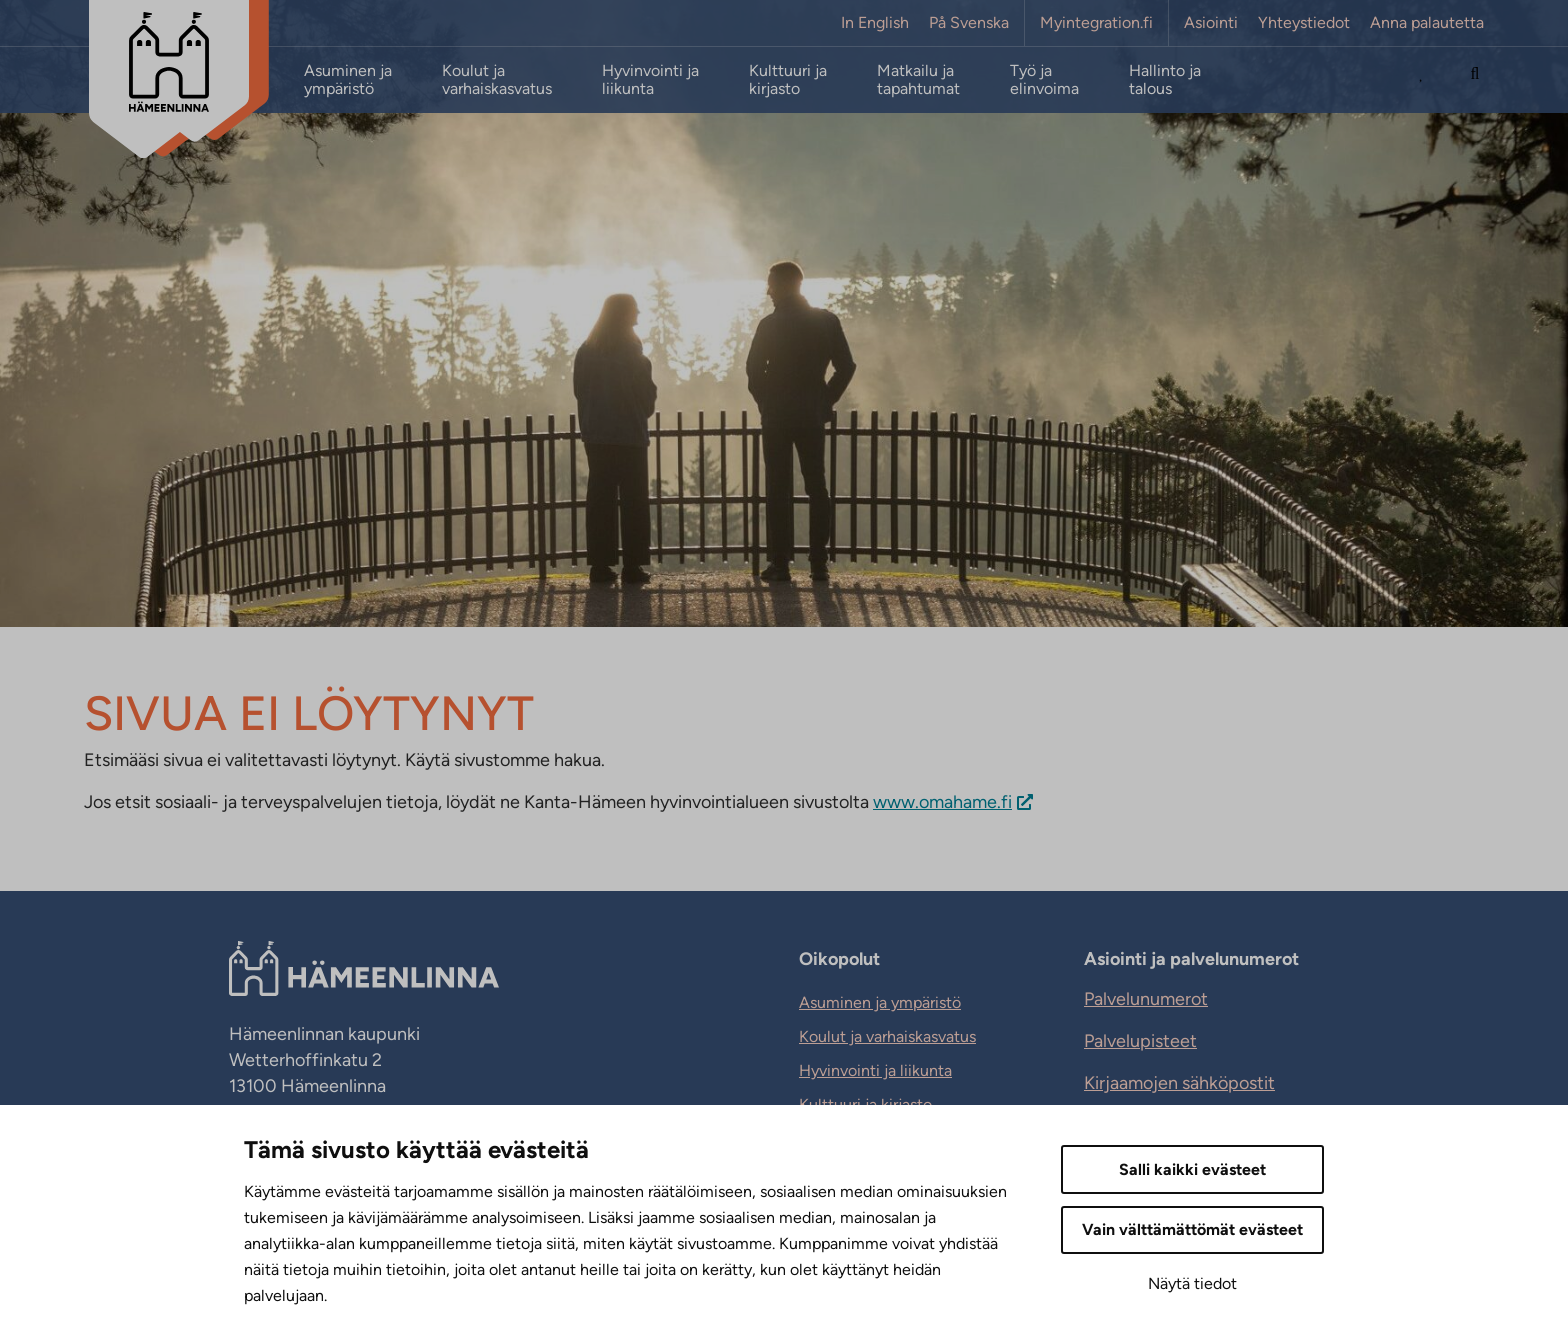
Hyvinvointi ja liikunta (650, 80)
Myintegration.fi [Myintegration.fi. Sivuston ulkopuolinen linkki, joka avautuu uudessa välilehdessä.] (1096, 23)
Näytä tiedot (1192, 1283)
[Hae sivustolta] (1475, 80)
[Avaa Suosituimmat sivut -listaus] (1422, 80)
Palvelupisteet (1140, 1041)
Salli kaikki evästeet (1192, 1169)
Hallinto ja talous (1165, 80)
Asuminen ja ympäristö (348, 80)
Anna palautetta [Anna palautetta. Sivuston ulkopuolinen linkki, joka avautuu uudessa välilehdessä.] (1427, 23)
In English (875, 23)
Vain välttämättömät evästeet (1192, 1229)
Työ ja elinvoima (1044, 80)
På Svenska (969, 23)
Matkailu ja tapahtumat (918, 80)
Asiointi (1211, 23)
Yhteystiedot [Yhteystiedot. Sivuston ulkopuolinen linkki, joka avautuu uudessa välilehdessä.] (1304, 23)
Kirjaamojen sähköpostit (1179, 1083)
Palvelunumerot (1146, 999)
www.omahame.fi (942, 802)
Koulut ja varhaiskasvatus (497, 80)
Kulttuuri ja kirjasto (788, 80)
